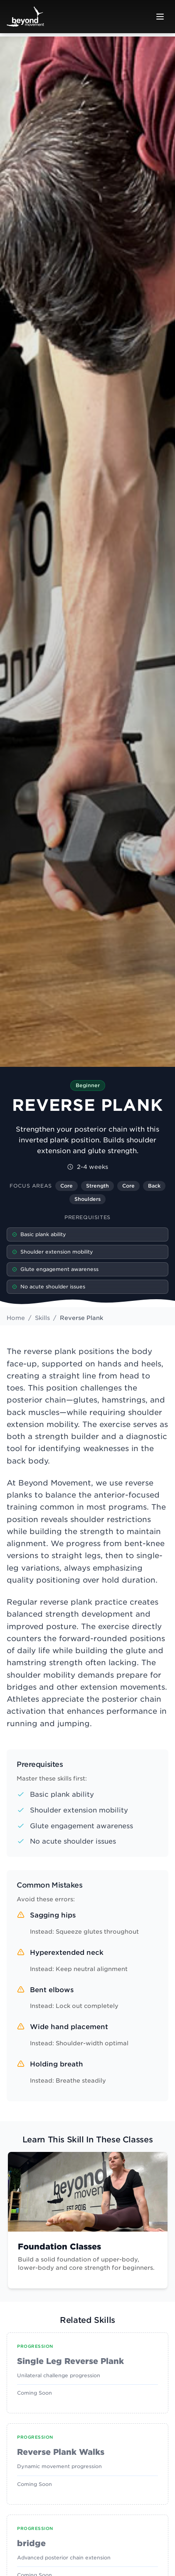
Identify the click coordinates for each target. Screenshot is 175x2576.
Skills (42, 1318)
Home (16, 1318)
